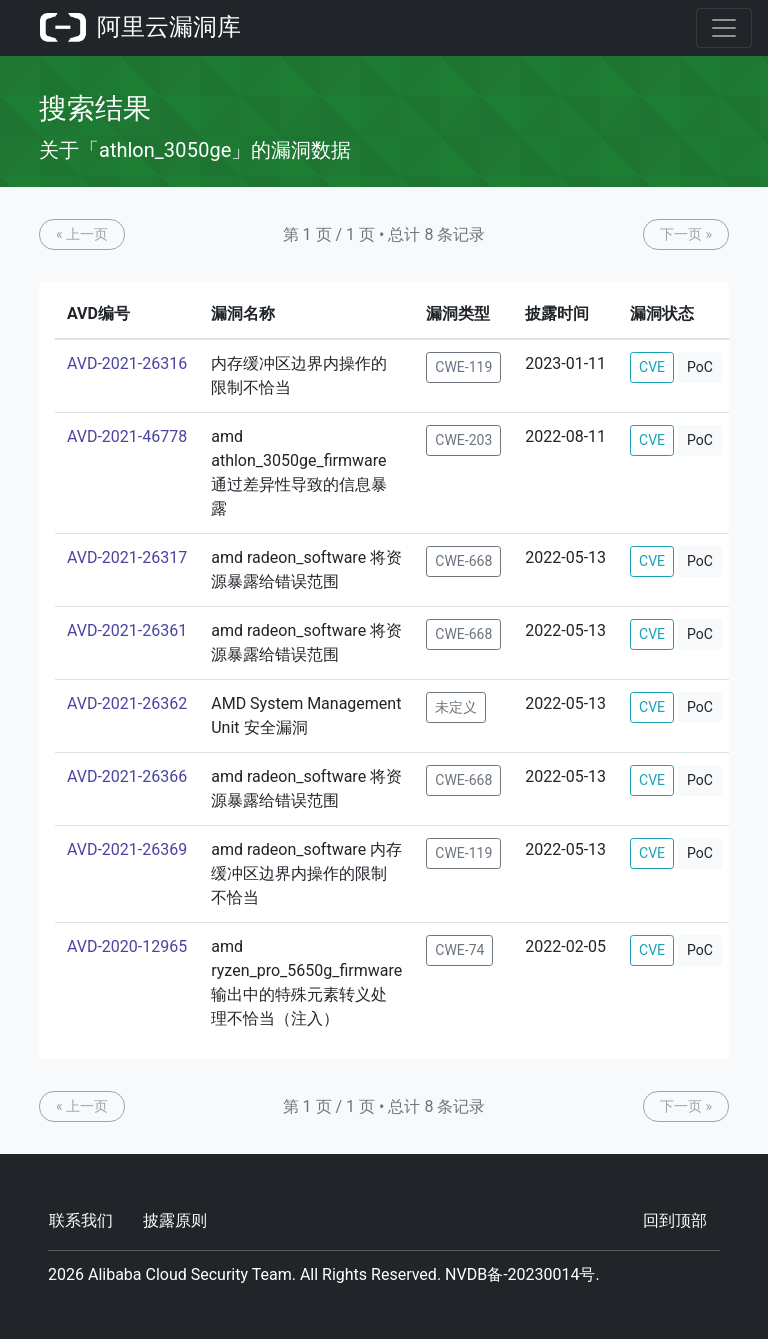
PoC (700, 367)
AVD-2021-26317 (127, 557)
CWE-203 (463, 440)
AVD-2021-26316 (127, 363)
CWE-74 (459, 950)
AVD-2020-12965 (127, 946)
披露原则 (175, 1220)
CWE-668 (463, 561)
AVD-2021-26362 (127, 703)
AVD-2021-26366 (127, 776)
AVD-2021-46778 (127, 436)
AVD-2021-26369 (127, 849)
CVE (652, 367)
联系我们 (81, 1220)
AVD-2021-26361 (127, 630)
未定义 (456, 707)
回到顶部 (675, 1220)
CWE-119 (463, 367)
